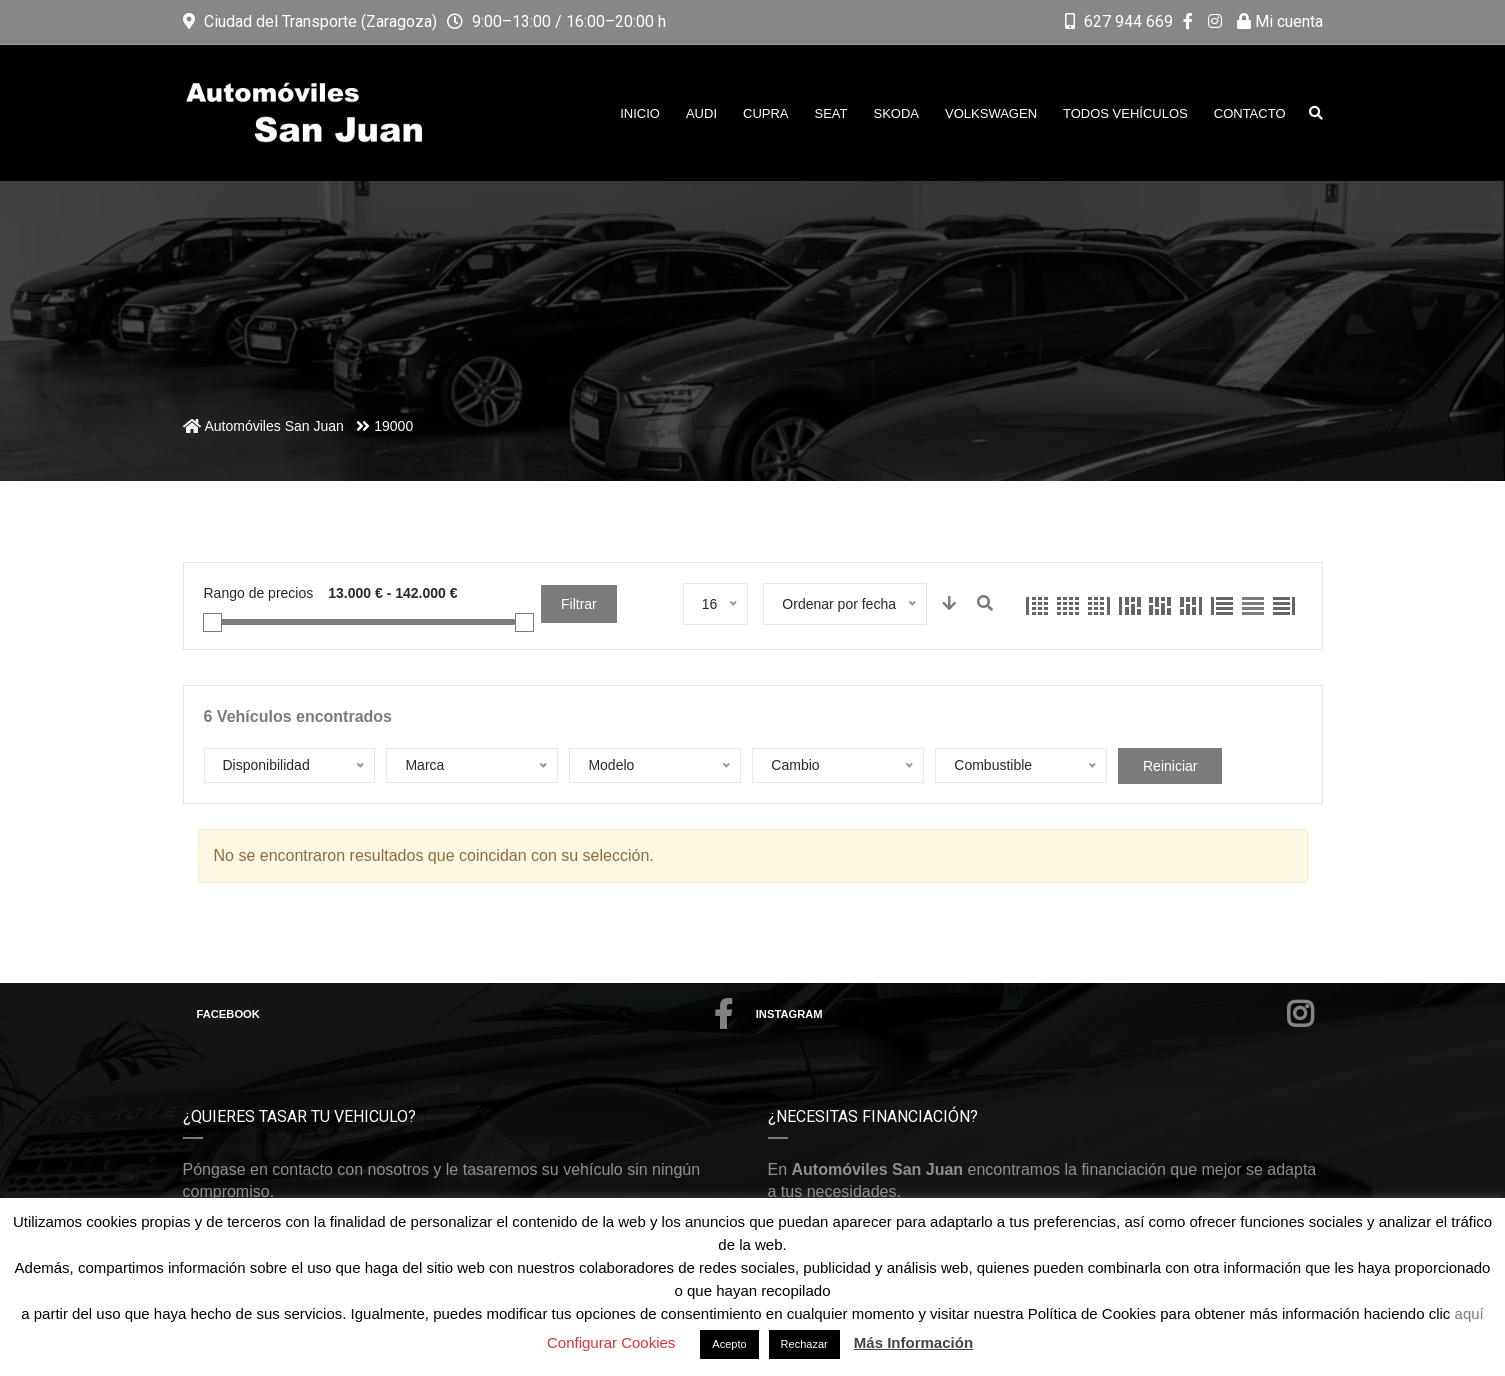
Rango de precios (259, 593)
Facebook (465, 1014)
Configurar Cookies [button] (611, 1342)
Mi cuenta (1280, 21)
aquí (1469, 1313)
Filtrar (579, 604)
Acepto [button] (729, 1344)
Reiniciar (1170, 766)
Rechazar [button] (804, 1344)
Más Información (913, 1342)
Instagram (1035, 1014)
